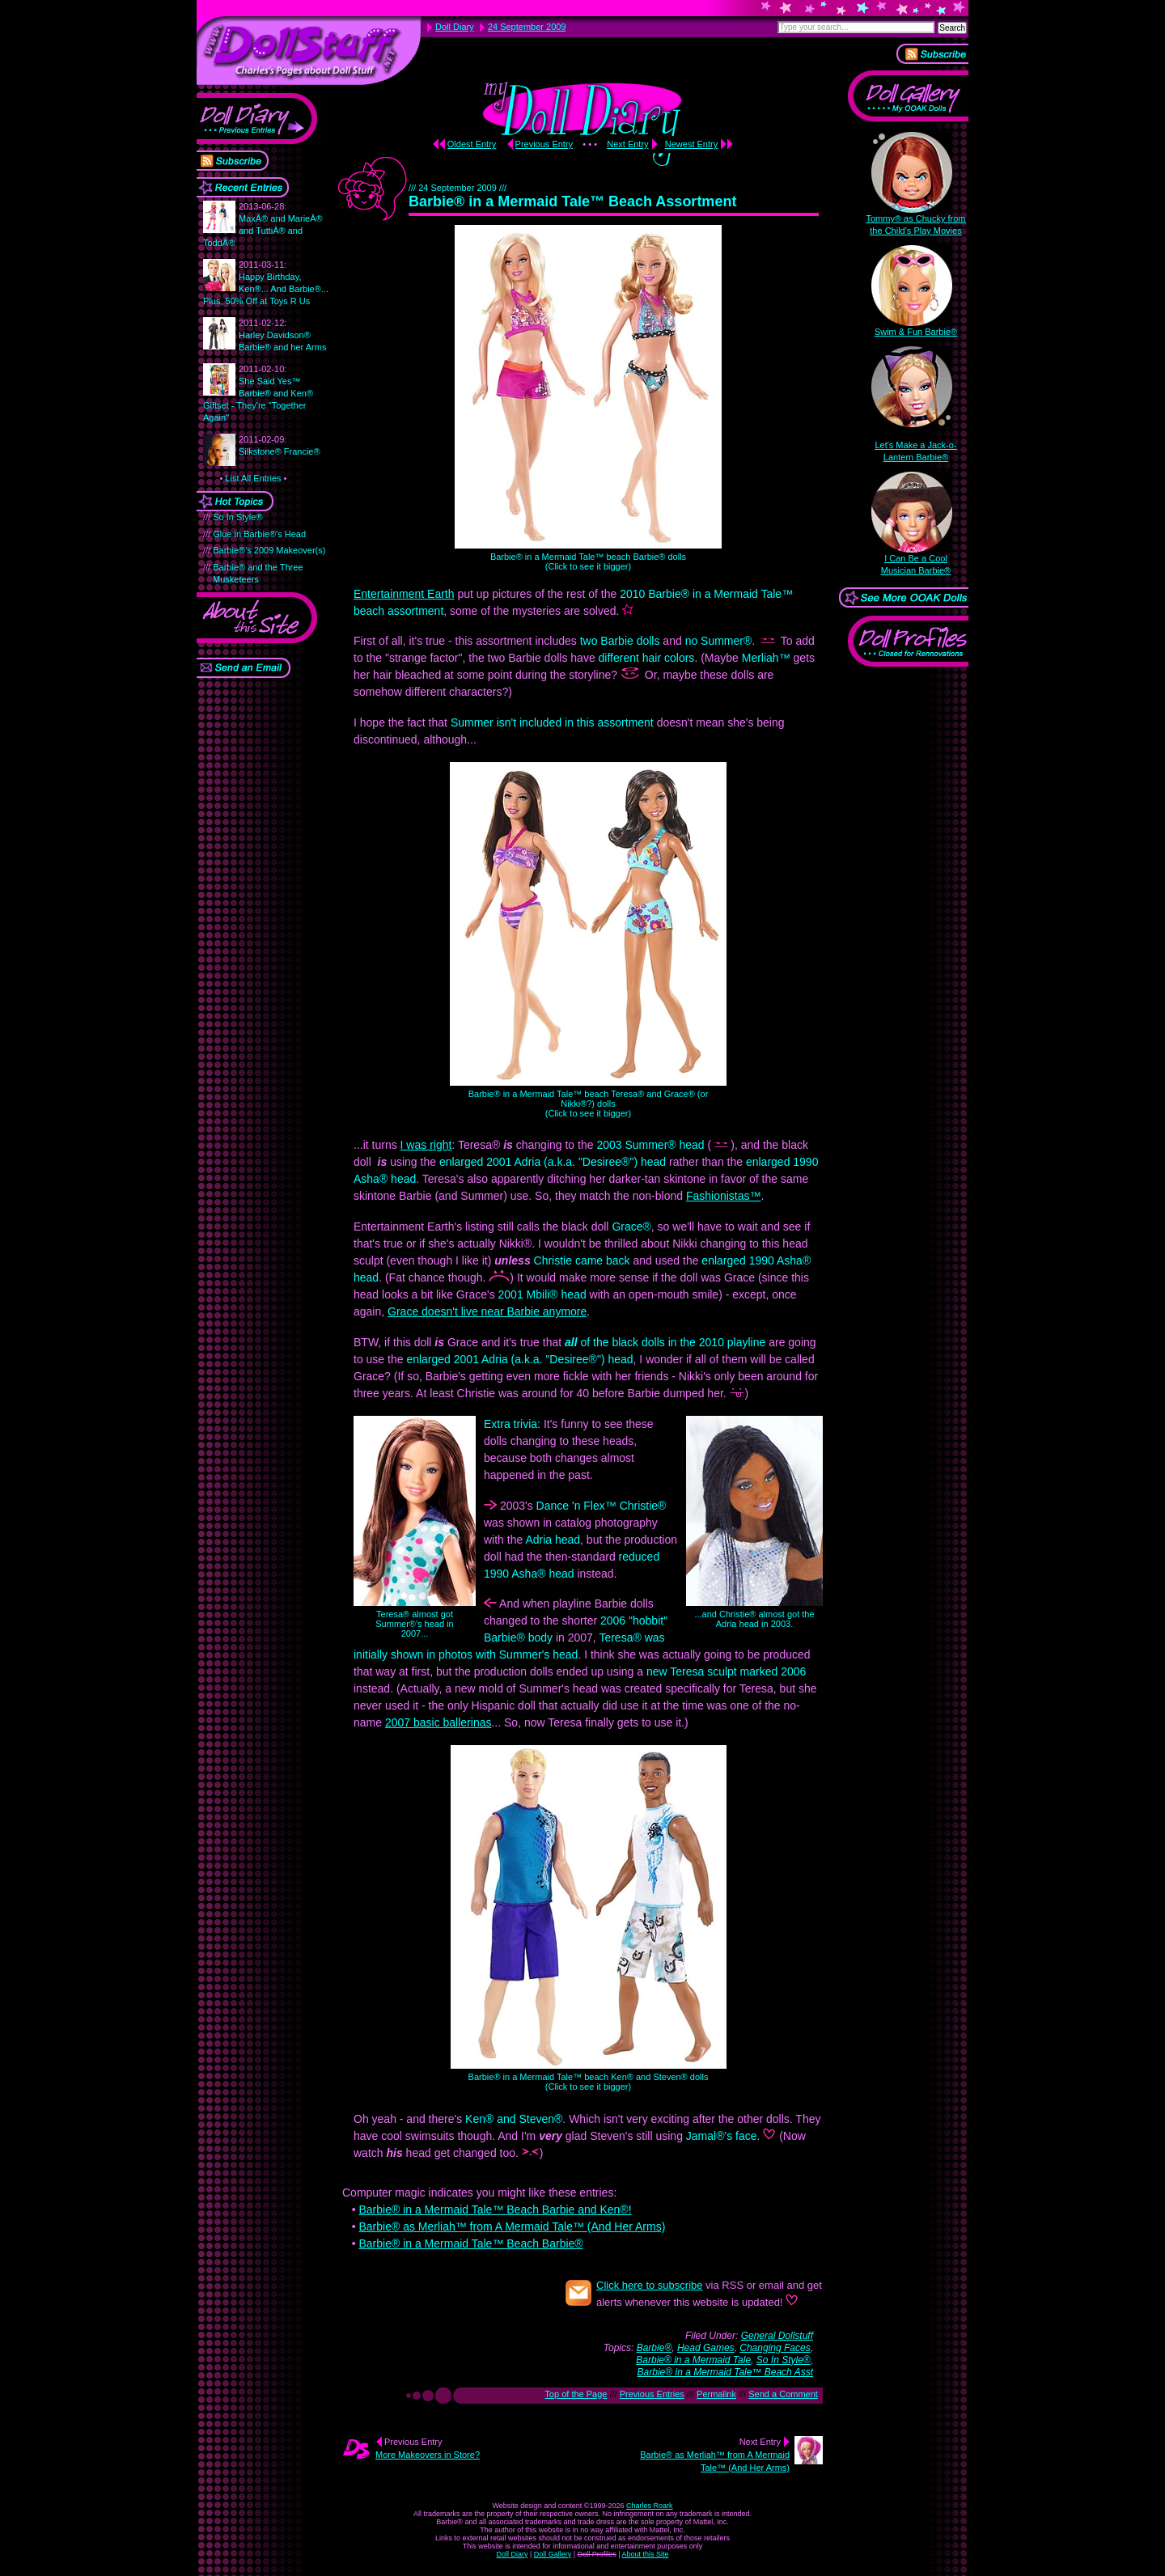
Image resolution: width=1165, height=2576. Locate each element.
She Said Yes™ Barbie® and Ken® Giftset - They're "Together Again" (258, 393)
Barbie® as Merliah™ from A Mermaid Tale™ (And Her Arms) (511, 2226)
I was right (426, 1144)
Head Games (706, 2348)
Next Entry (627, 144)
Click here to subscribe (649, 2285)
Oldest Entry (472, 144)
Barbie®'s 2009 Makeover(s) (269, 550)
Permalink (716, 2394)
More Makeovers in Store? (427, 2454)
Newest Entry (691, 144)
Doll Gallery (553, 2554)
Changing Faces (774, 2348)
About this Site (645, 2554)
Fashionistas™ (723, 1195)
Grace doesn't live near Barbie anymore (487, 1311)
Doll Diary (511, 2554)
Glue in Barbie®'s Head (259, 534)
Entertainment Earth (404, 593)
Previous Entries (652, 2394)
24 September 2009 (527, 27)
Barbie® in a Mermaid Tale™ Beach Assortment (572, 201)
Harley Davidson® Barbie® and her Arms (282, 335)
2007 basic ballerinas (438, 1722)
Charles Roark (649, 2506)
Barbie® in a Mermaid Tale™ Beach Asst (725, 2372)
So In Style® (237, 517)
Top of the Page (575, 2394)
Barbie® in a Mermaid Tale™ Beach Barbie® (470, 2243)
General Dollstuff (777, 2335)
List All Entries (253, 478)
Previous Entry (544, 144)
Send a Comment (783, 2394)
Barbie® (654, 2348)
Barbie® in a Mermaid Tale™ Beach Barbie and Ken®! (494, 2209)
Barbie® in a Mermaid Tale (693, 2360)
